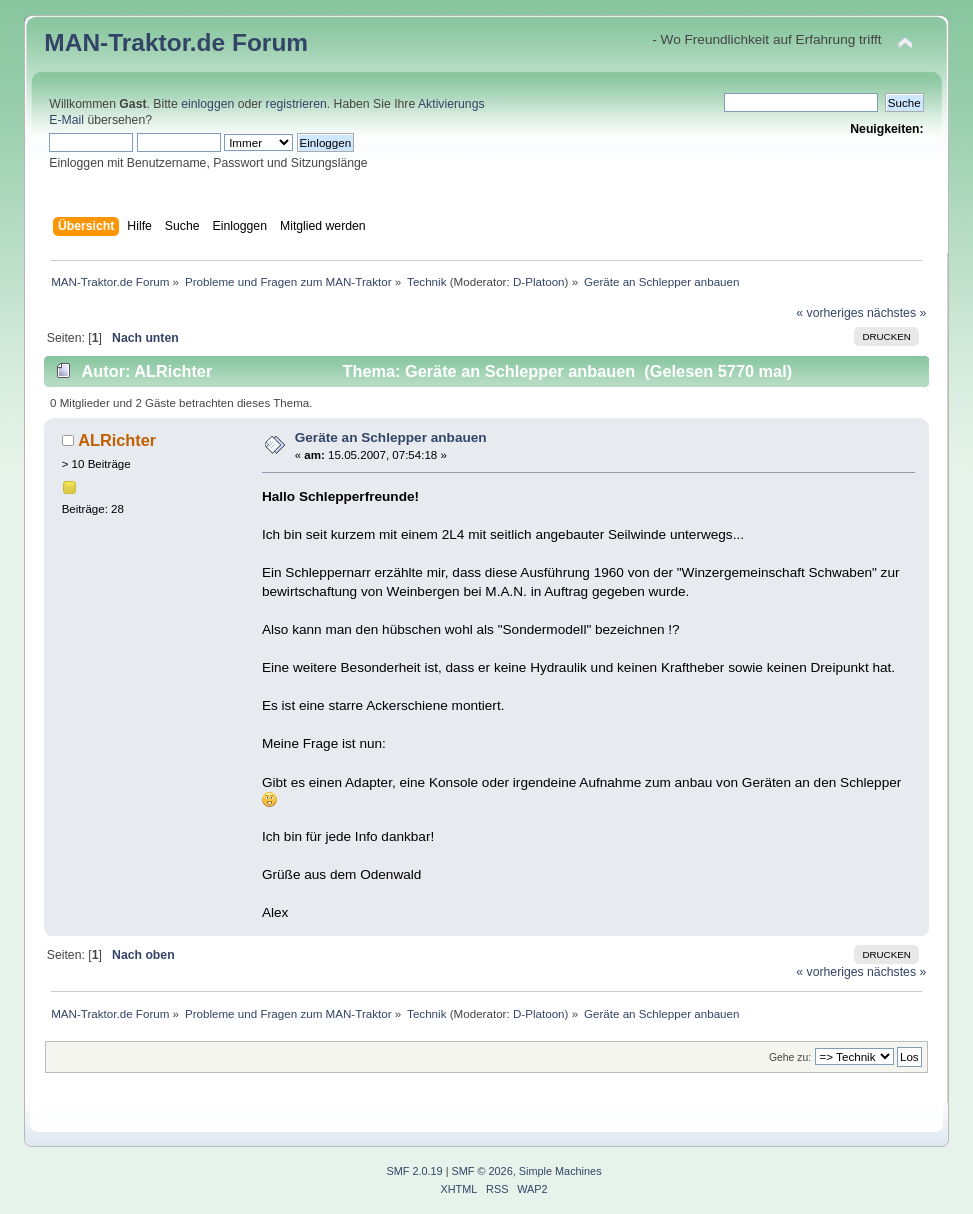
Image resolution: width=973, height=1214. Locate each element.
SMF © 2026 (482, 1171)
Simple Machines (560, 1171)
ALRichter (117, 440)
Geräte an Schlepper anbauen (391, 437)
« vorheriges (829, 313)
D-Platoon (539, 281)
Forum (270, 42)
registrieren (296, 104)
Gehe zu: (790, 1057)
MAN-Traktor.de (134, 42)
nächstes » (896, 313)
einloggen (207, 104)
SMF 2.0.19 (414, 1171)
